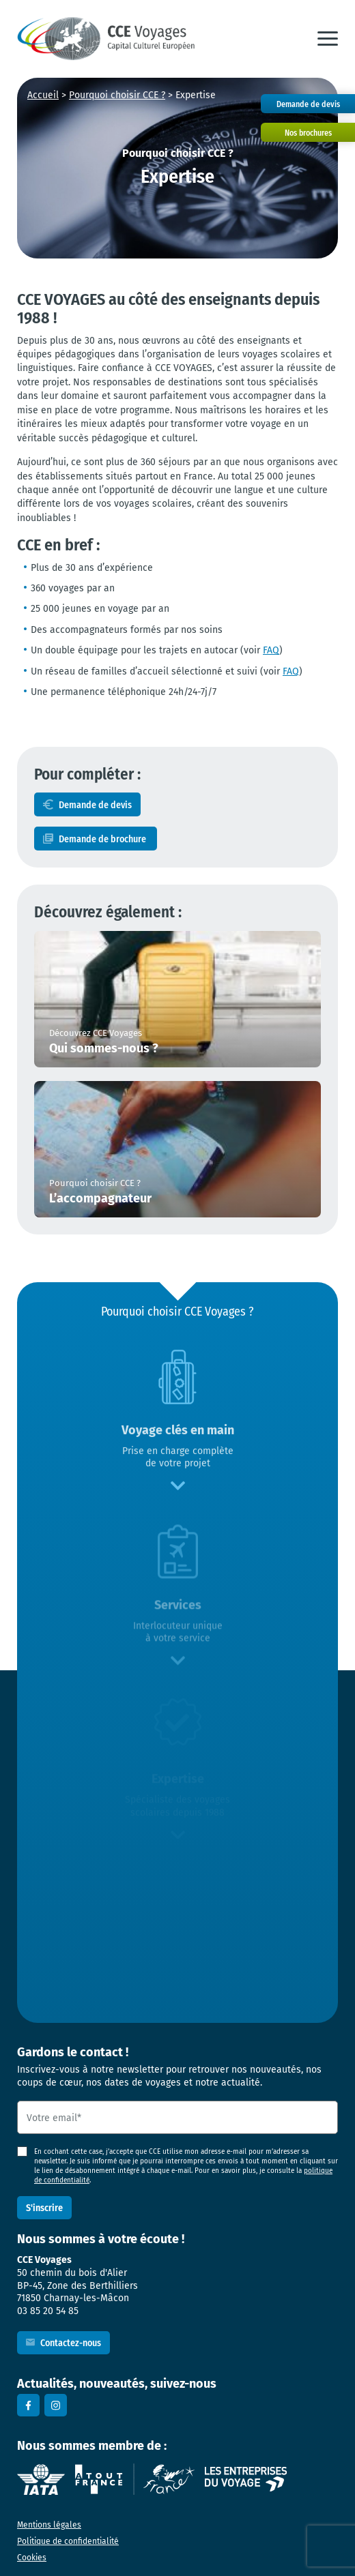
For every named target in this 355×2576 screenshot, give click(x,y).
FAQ (271, 650)
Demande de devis (95, 804)
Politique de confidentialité (68, 2541)
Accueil (43, 95)
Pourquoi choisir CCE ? (117, 95)
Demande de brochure (103, 838)
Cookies (31, 2557)
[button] (328, 39)
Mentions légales (49, 2524)
